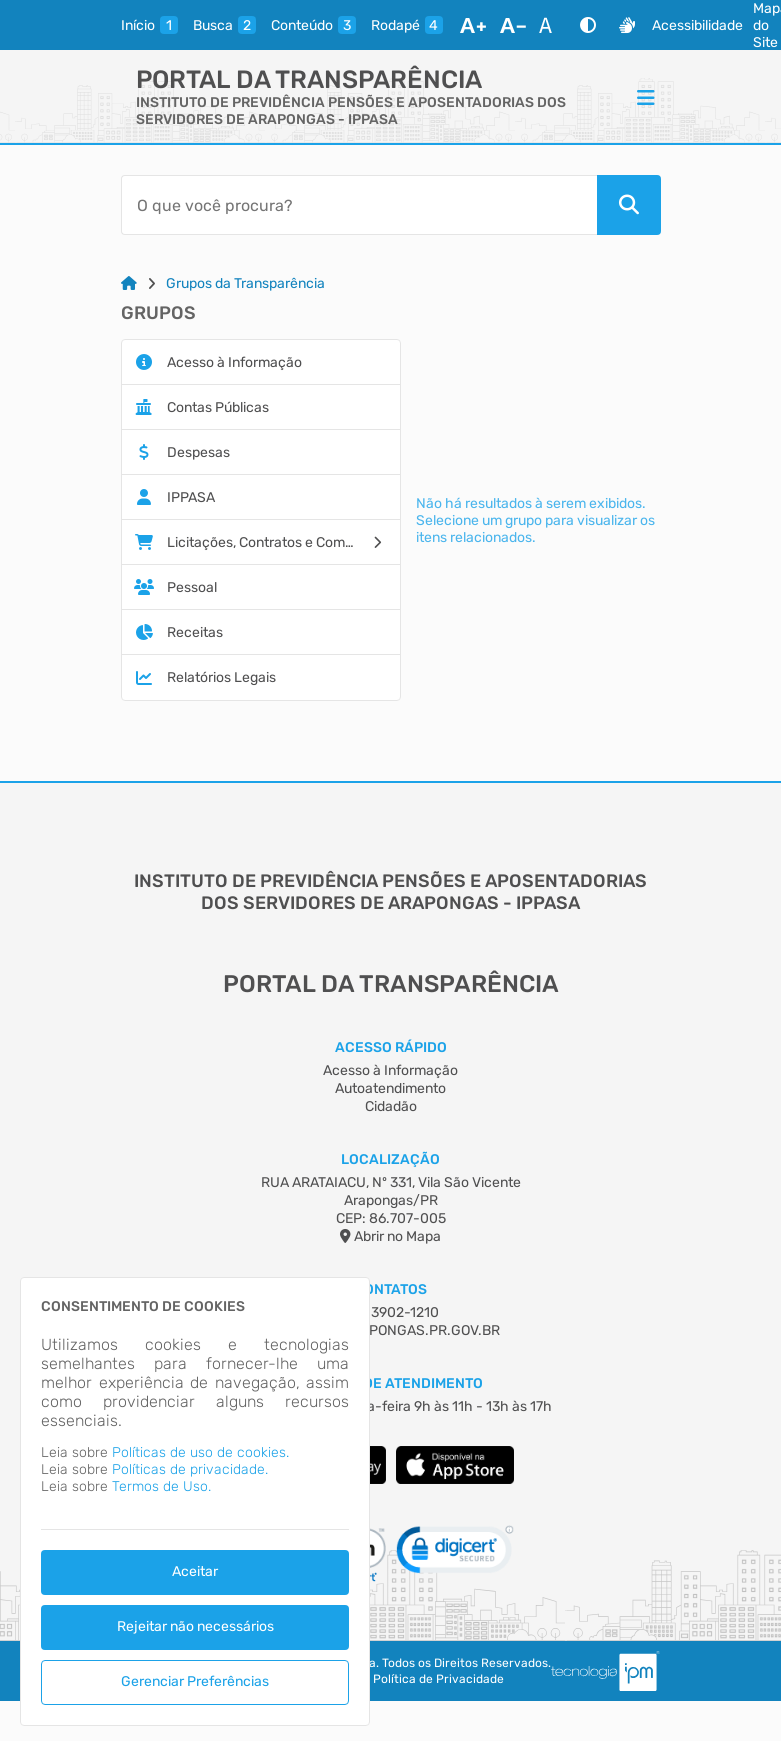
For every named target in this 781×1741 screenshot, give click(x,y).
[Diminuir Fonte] (513, 25)
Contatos (390, 1289)
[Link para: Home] (129, 283)
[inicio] (149, 25)
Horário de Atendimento (390, 1383)
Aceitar (195, 1571)
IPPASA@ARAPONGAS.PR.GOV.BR (391, 1330)
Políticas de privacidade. (190, 1469)
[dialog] (195, 1501)
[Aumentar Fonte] (473, 25)
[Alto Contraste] (588, 25)
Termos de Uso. (161, 1486)
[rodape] (407, 25)
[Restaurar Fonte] (551, 25)
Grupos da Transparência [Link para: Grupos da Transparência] (245, 283)
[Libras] (627, 25)
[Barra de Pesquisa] (359, 205)
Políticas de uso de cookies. (200, 1452)
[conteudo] (313, 25)
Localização (390, 1159)
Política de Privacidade (438, 1679)
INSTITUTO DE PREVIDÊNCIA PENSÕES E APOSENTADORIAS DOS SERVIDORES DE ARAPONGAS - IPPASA (351, 111)
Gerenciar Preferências (195, 1681)
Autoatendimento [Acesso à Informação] (390, 1088)
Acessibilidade (697, 25)
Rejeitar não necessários (195, 1626)
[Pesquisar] (629, 205)
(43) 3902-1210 (390, 1312)
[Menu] (646, 97)
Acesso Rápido (391, 1047)
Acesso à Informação (390, 1070)
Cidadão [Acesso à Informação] (391, 1106)
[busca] (224, 25)
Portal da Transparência (309, 79)
